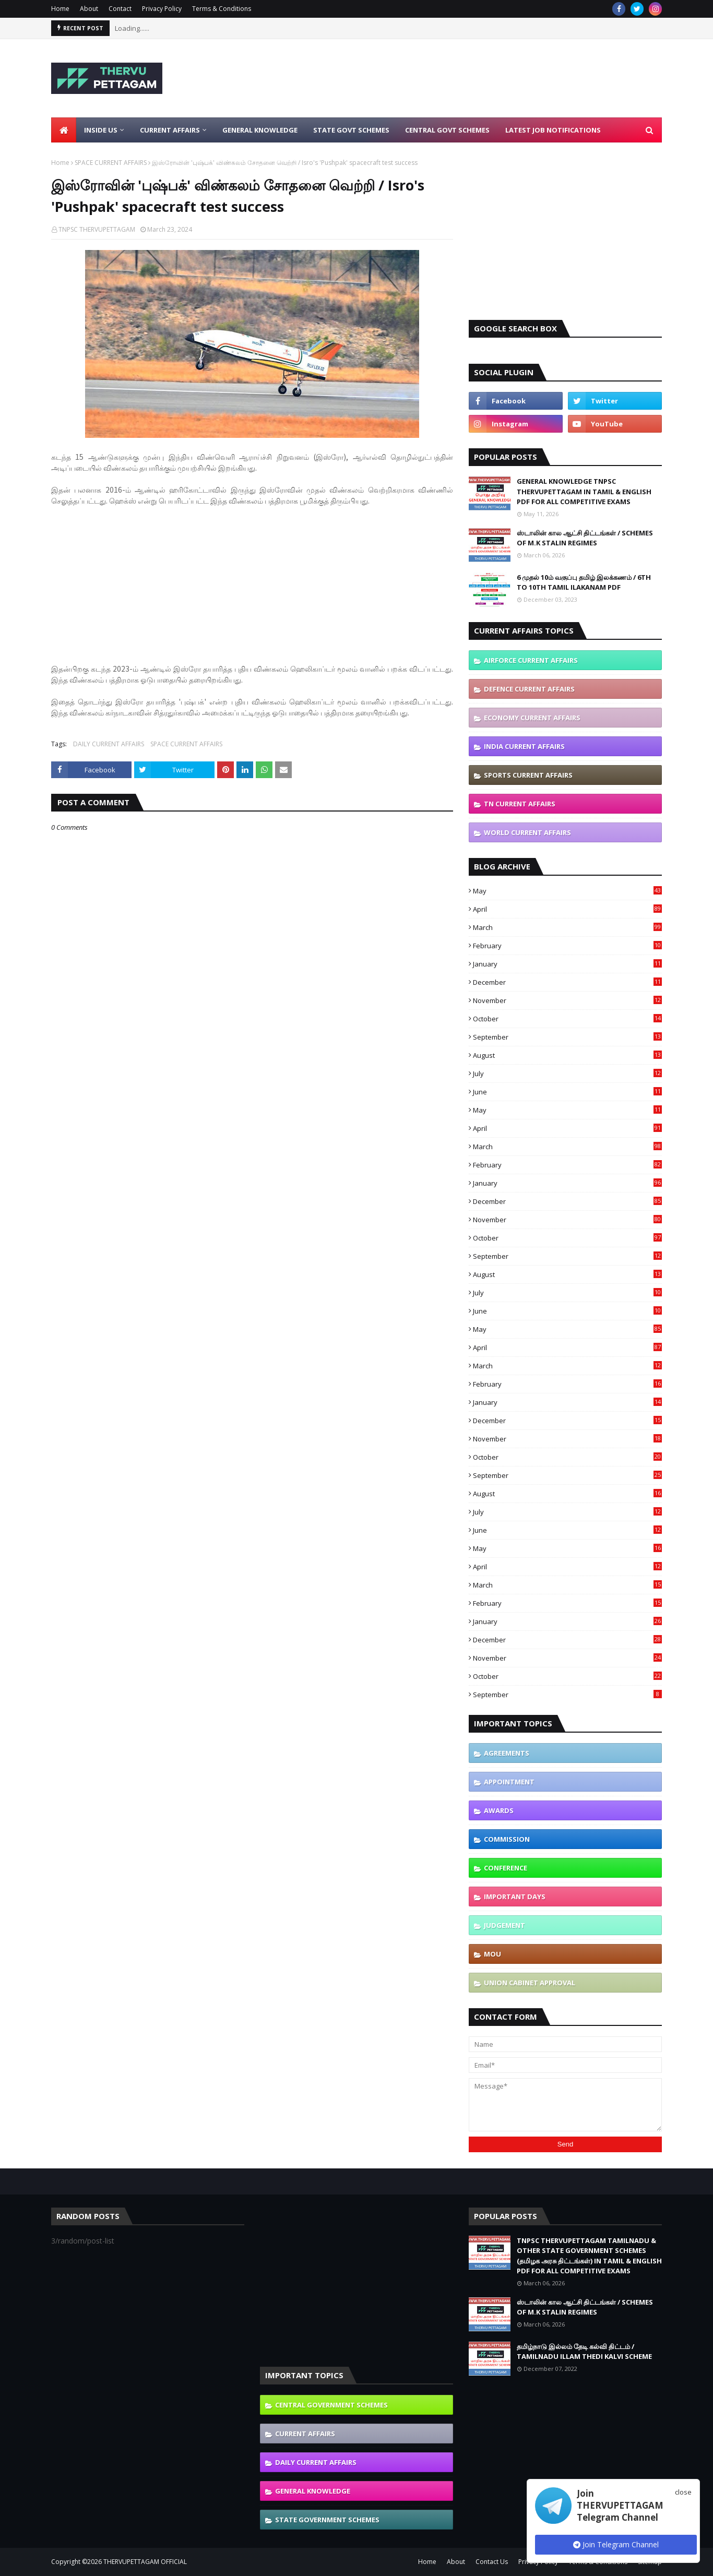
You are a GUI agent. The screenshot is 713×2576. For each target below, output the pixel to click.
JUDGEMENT (504, 1925)
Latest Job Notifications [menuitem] (553, 130)
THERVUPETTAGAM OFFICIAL (145, 2561)
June (567, 1091)
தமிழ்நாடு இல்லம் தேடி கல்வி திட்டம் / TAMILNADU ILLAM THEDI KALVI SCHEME (584, 2352)
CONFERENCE (505, 1868)
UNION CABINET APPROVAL (529, 1982)
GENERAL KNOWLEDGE (312, 2491)
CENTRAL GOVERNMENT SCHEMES (331, 2405)
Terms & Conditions (221, 8)
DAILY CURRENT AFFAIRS (108, 744)
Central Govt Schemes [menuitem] (447, 130)
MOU (492, 1954)
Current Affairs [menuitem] (170, 130)
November (567, 1000)
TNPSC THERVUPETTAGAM (96, 229)
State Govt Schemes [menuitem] (351, 130)
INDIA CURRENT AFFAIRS (524, 746)
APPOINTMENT (509, 1781)
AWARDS (499, 1810)
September (567, 1037)
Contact (120, 8)
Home (60, 8)
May (567, 891)
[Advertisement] (472, 78)
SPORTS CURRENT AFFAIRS (528, 775)
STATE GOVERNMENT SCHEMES (327, 2519)
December (567, 982)
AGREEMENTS (506, 1753)
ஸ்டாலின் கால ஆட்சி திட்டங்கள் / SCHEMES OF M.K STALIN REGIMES (585, 538)
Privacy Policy (162, 8)
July (567, 1073)
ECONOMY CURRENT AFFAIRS (532, 717)
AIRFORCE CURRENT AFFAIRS (531, 660)
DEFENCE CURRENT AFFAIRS (529, 689)
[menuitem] (63, 129)
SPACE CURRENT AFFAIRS (111, 162)
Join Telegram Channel (616, 2544)
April (567, 909)
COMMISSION (507, 1839)
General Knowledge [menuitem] (260, 130)
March (567, 927)
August (567, 1055)
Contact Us (492, 2561)
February (567, 945)
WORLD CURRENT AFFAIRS (527, 832)
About (89, 8)
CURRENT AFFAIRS (305, 2433)
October (567, 1018)
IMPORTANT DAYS (514, 1896)
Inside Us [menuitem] (100, 130)
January (567, 964)
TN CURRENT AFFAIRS (519, 803)
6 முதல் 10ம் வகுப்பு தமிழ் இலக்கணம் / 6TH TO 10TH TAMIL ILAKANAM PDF (584, 582)
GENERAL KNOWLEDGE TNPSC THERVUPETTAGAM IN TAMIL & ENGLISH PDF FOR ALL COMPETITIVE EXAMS (584, 491)
